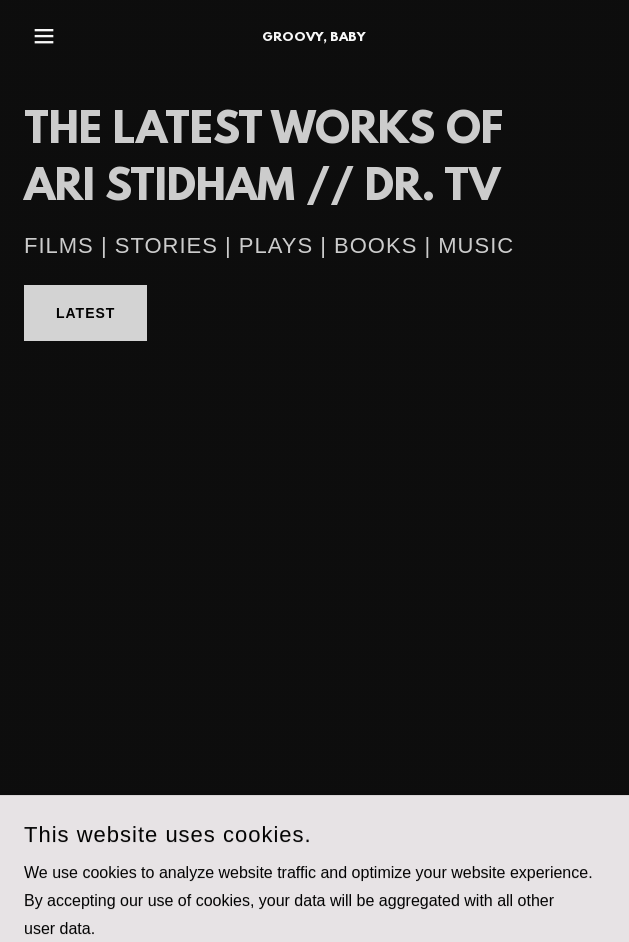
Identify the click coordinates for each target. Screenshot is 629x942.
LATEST (85, 313)
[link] (314, 36)
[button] (67, 36)
